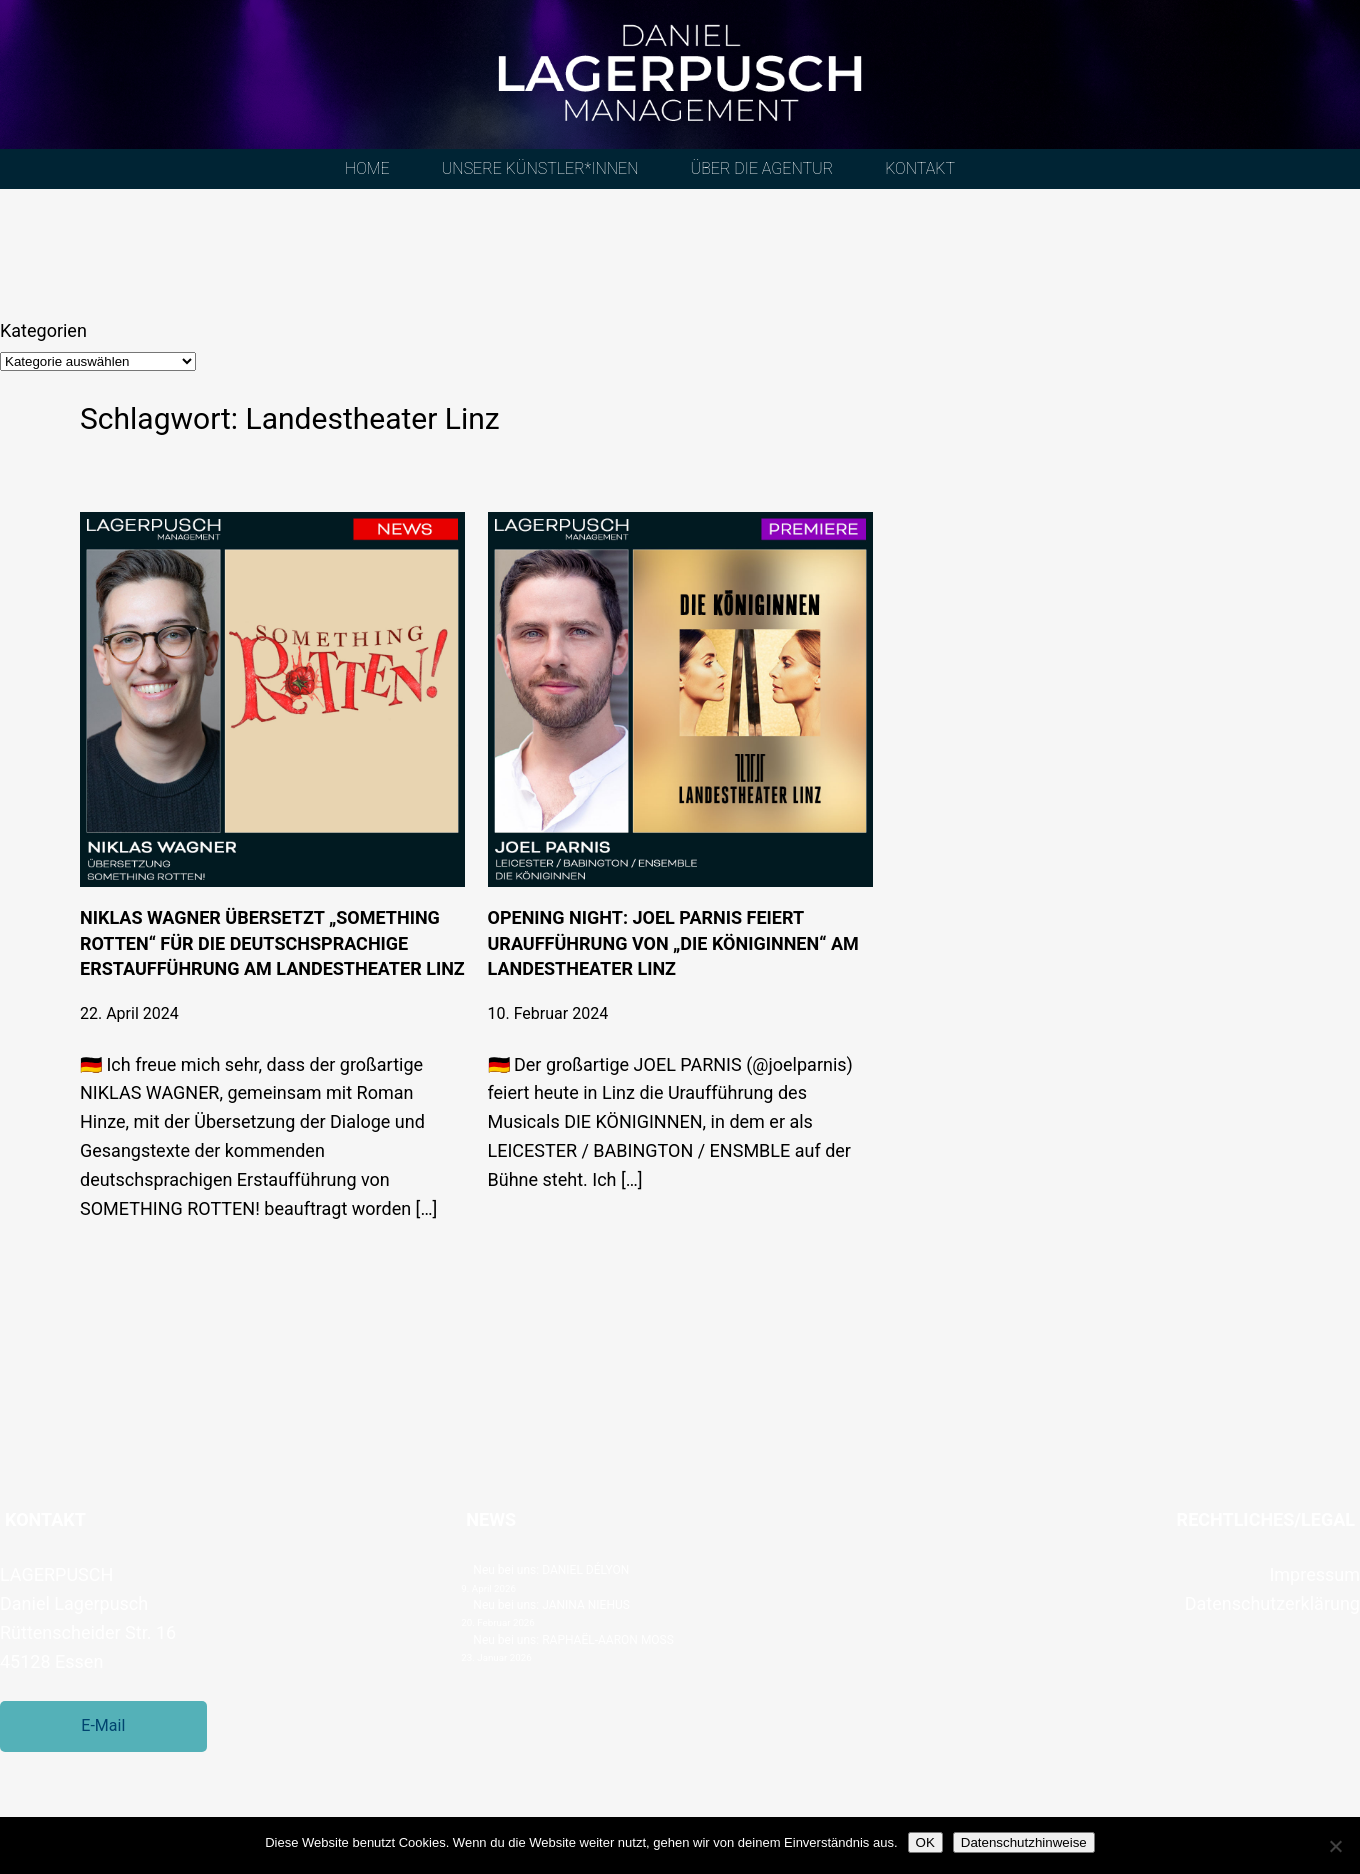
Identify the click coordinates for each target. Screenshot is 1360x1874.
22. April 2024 (129, 1013)
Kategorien (43, 330)
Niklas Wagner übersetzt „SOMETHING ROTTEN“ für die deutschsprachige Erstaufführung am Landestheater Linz (272, 942)
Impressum (1314, 1574)
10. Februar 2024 (548, 1013)
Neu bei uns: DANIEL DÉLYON (551, 1570)
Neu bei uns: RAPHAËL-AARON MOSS (573, 1640)
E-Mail (103, 1725)
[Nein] (1335, 1846)
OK (925, 1842)
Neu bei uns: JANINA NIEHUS (551, 1605)
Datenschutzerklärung (1272, 1603)
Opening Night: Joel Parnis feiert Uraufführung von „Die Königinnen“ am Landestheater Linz (673, 942)
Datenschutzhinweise (1024, 1842)
